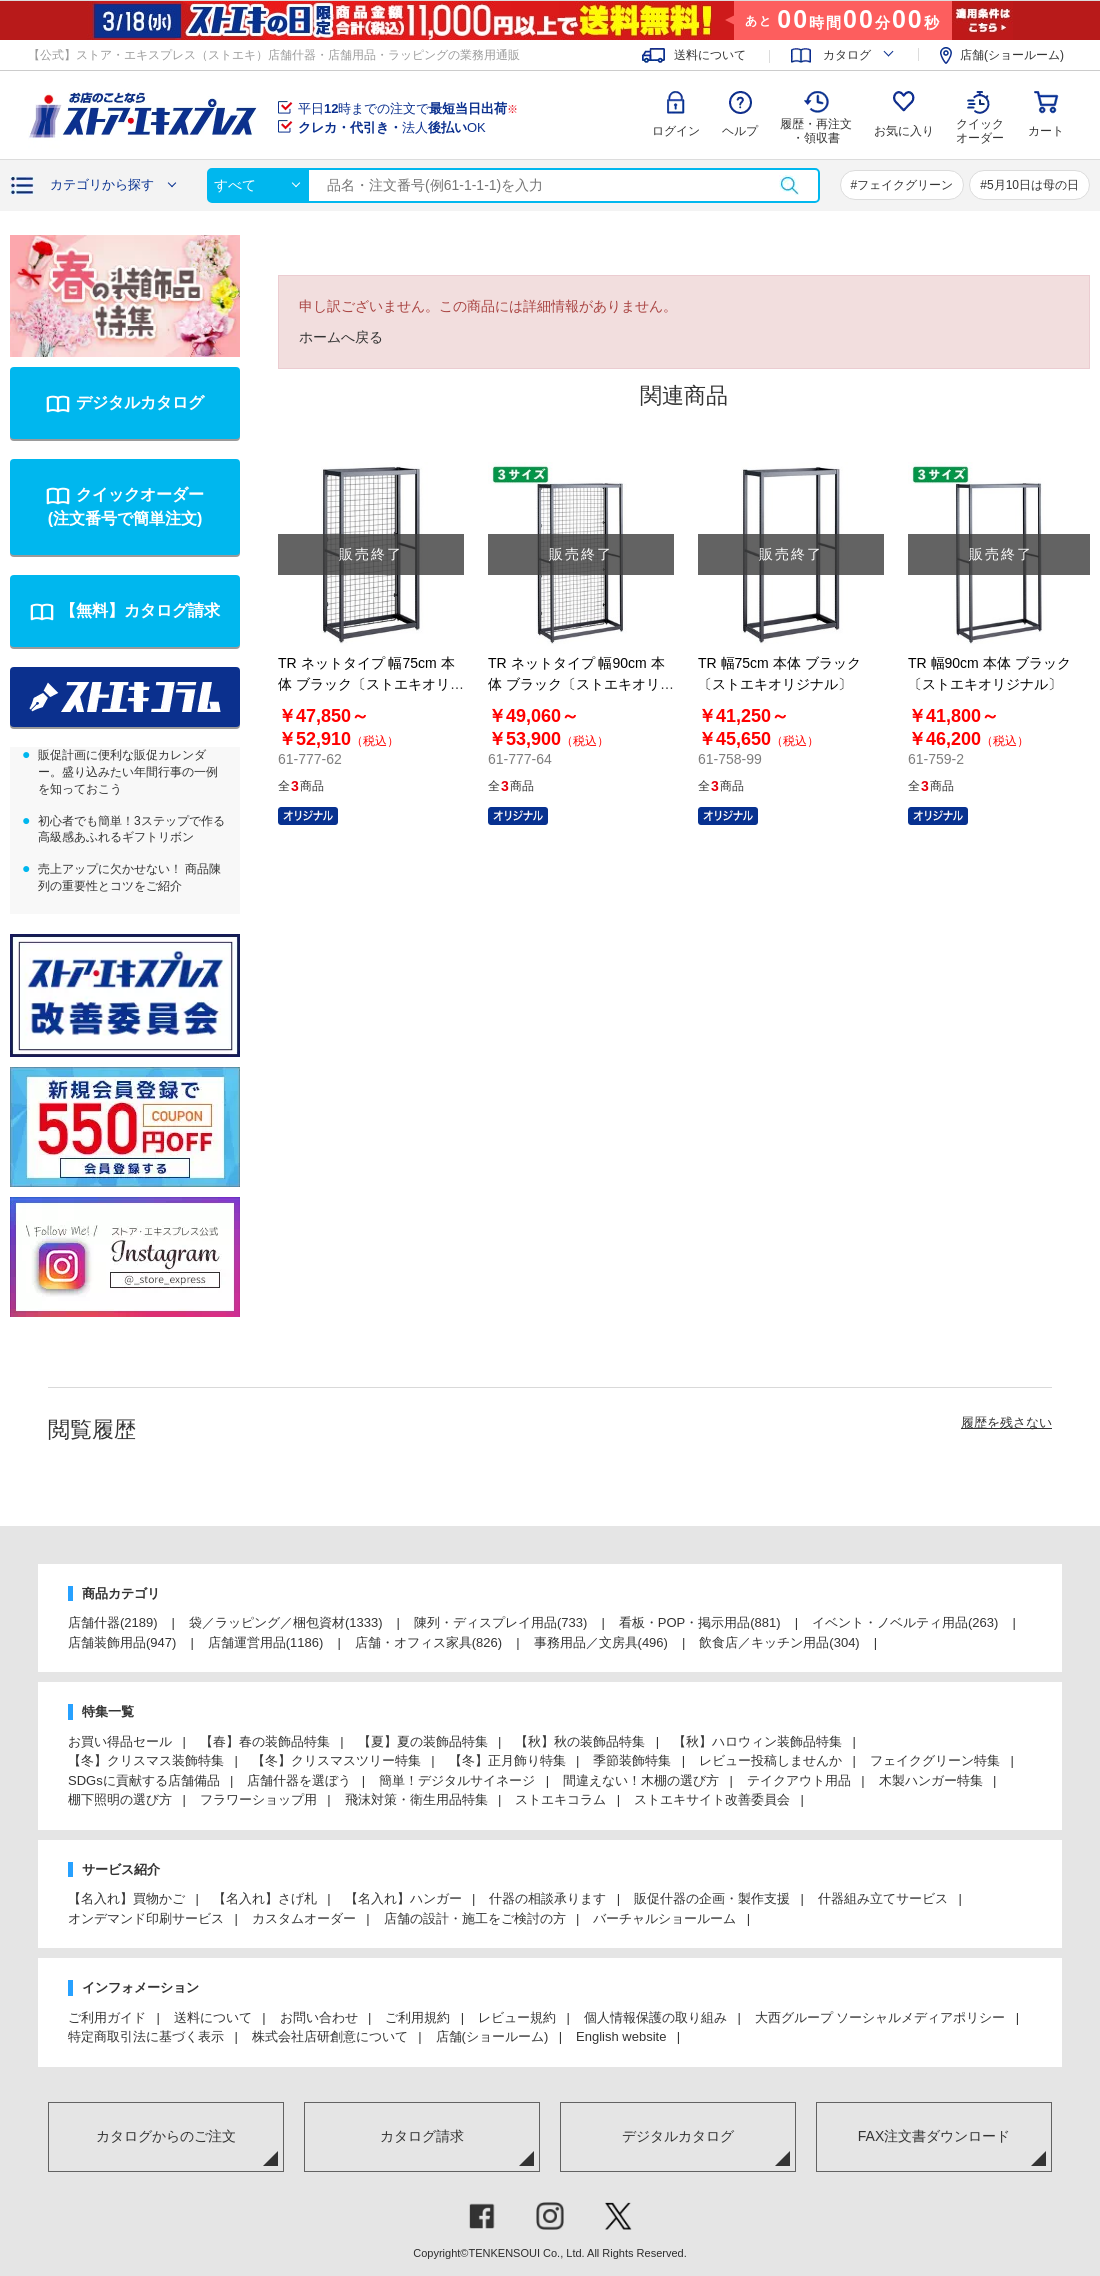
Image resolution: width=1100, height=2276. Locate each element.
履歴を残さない (1006, 1422)
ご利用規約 (417, 2017)
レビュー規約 (517, 2017)
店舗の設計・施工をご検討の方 (475, 1918)
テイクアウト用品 (799, 1780)
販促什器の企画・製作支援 (712, 1898)
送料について (710, 55)
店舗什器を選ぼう (299, 1780)
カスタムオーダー (304, 1918)
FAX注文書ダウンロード (934, 2136)
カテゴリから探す (102, 184)
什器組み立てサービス (883, 1898)
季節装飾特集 (632, 1760)
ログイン (676, 131)
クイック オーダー (980, 116)
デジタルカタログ (140, 402)
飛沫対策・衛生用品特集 (416, 1799)
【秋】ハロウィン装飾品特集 (757, 1741)
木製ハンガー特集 (931, 1780)
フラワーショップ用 (258, 1799)
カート (1046, 131)
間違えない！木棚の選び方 (641, 1780)
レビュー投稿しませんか (770, 1760)
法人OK (392, 127)
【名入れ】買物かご (126, 1898)
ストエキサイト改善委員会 (712, 1799)
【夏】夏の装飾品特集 (423, 1741)
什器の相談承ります (547, 1898)
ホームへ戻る (341, 337)
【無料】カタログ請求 (140, 610)
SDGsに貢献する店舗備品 (144, 1780)
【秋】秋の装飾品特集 (580, 1741)
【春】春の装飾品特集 (265, 1741)
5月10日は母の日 (1033, 185)
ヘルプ (740, 131)
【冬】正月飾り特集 (507, 1760)
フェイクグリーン (905, 185)
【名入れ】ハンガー (403, 1898)
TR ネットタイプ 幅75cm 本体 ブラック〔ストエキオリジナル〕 (371, 684)
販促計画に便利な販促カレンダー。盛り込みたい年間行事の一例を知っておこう (128, 772)
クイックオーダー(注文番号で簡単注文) (126, 506)
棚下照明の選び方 (120, 1799)
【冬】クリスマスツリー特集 (336, 1760)
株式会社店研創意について (330, 2036)
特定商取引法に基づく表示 (146, 2036)
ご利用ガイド (107, 2017)
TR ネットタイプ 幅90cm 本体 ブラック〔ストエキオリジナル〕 (581, 684)
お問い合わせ (319, 2017)
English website (621, 2036)
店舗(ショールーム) (1012, 55)
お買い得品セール (120, 1741)
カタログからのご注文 (166, 2136)
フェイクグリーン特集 (935, 1760)
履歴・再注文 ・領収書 (816, 131)
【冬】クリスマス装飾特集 (146, 1760)
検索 (789, 185)
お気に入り (904, 131)
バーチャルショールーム (664, 1918)
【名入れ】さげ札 (265, 1898)
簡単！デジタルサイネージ (457, 1780)
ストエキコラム (560, 1799)
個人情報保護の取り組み (655, 2017)
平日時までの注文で (408, 108)
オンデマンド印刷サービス (146, 1918)
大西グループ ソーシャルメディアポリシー (880, 2017)
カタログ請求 (422, 2136)
